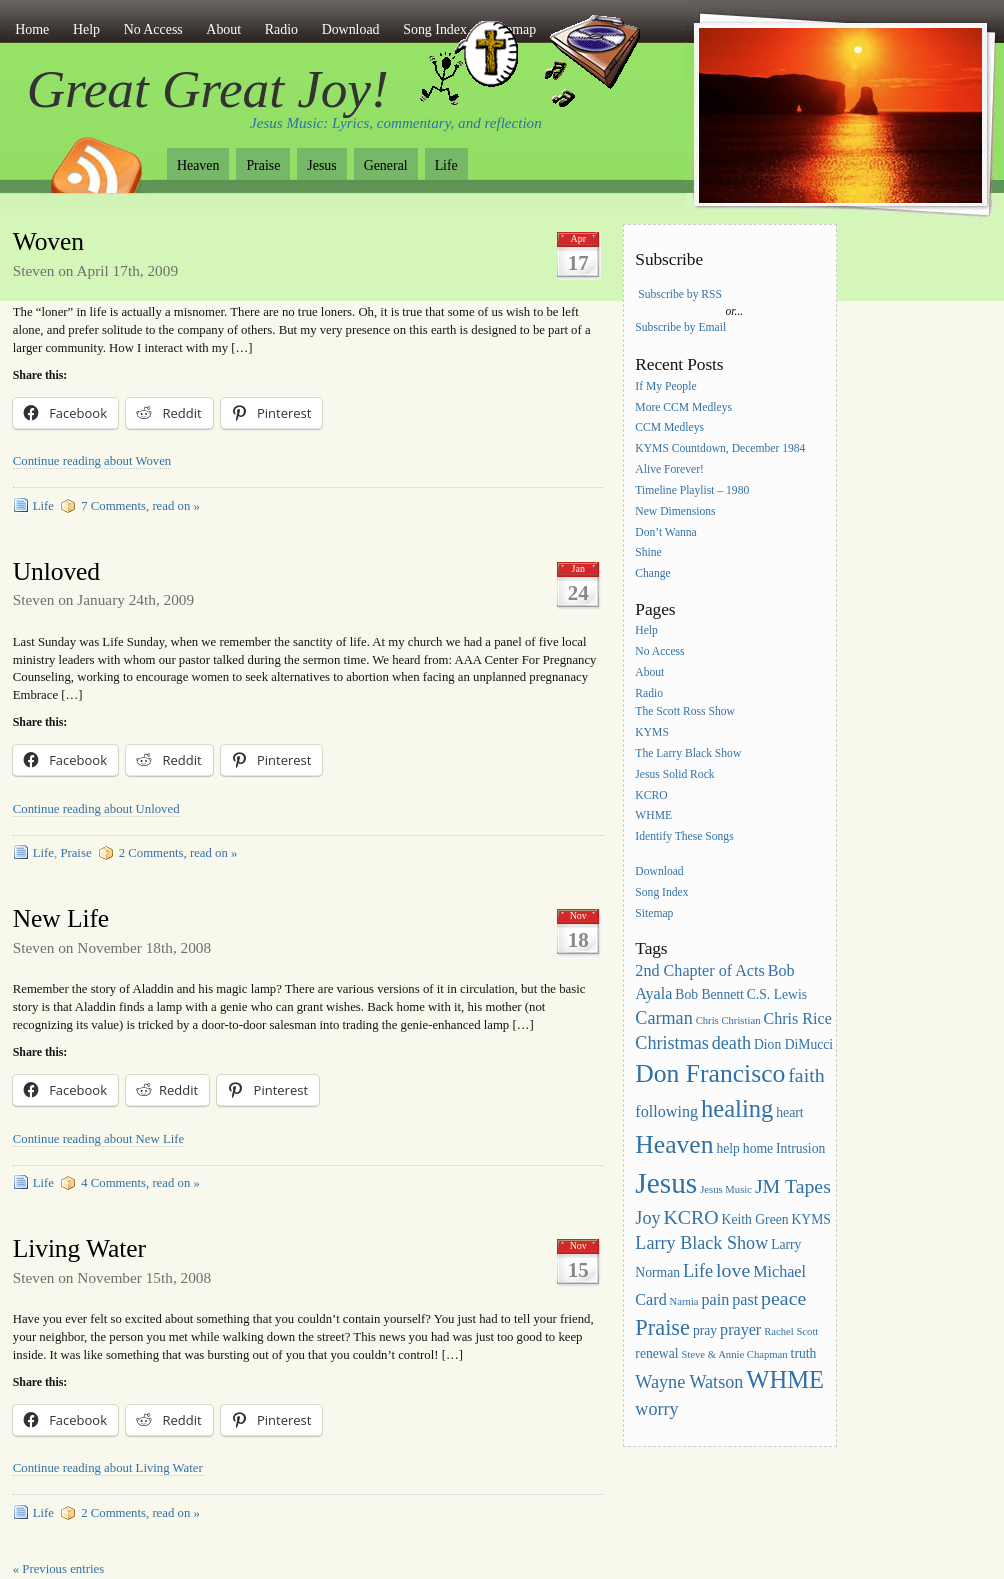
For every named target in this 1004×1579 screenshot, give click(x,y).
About (223, 29)
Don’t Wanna (665, 532)
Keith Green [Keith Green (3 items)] (755, 1219)
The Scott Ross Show (685, 711)
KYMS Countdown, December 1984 (720, 449)
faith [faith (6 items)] (806, 1075)
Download (351, 29)
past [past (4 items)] (745, 1299)
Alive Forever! (669, 469)
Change (652, 574)
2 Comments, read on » (178, 853)
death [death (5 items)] (731, 1043)
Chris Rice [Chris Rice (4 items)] (797, 1018)
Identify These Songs (684, 837)
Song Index (661, 892)
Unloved (56, 571)
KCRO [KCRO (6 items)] (690, 1217)
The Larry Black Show (688, 753)
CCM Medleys (669, 428)
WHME (653, 816)
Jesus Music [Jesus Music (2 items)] (726, 1189)
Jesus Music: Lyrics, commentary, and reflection (396, 123)
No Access (153, 29)
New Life (61, 918)
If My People (665, 386)
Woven (48, 241)
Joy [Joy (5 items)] (647, 1218)
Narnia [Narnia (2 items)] (684, 1301)
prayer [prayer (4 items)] (740, 1329)
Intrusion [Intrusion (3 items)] (800, 1148)
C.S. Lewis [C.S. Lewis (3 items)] (777, 994)
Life (446, 165)
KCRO (651, 795)
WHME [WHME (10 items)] (785, 1379)
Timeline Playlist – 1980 (692, 490)
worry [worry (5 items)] (656, 1409)
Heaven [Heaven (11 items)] (674, 1144)
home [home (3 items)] (758, 1148)
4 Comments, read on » (140, 1183)
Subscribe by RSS (680, 294)
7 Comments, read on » (140, 506)
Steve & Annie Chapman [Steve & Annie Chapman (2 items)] (734, 1354)
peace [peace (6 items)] (783, 1298)
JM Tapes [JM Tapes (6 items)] (793, 1186)
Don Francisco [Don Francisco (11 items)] (710, 1073)
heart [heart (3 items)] (789, 1112)
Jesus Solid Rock (674, 774)
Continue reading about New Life (98, 1139)
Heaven (198, 165)
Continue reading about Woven (92, 461)
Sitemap (654, 913)
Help (86, 29)
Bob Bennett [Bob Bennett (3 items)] (709, 994)
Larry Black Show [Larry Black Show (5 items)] (701, 1243)
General (386, 165)
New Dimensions (675, 511)
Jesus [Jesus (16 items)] (666, 1183)
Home (32, 29)
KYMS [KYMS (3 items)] (810, 1219)
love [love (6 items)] (733, 1270)
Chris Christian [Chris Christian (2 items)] (728, 1020)
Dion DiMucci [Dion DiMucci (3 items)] (793, 1044)
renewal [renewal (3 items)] (656, 1353)
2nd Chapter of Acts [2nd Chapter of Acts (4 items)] (699, 970)
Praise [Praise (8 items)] (662, 1327)
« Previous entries (58, 1569)
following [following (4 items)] (666, 1111)
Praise (263, 165)
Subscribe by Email (680, 327)
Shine (648, 553)
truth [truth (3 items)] (804, 1353)
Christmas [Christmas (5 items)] (672, 1043)
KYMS (652, 732)
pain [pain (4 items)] (716, 1299)
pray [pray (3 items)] (705, 1330)
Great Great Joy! (208, 89)
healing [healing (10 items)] (737, 1108)
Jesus (321, 165)
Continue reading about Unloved (96, 809)
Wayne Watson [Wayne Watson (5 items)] (689, 1382)
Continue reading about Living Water (108, 1468)
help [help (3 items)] (728, 1148)
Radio (281, 29)
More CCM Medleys (683, 407)
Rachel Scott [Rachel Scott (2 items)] (791, 1331)
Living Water (79, 1248)
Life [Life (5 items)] (698, 1271)
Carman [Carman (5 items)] (663, 1018)
